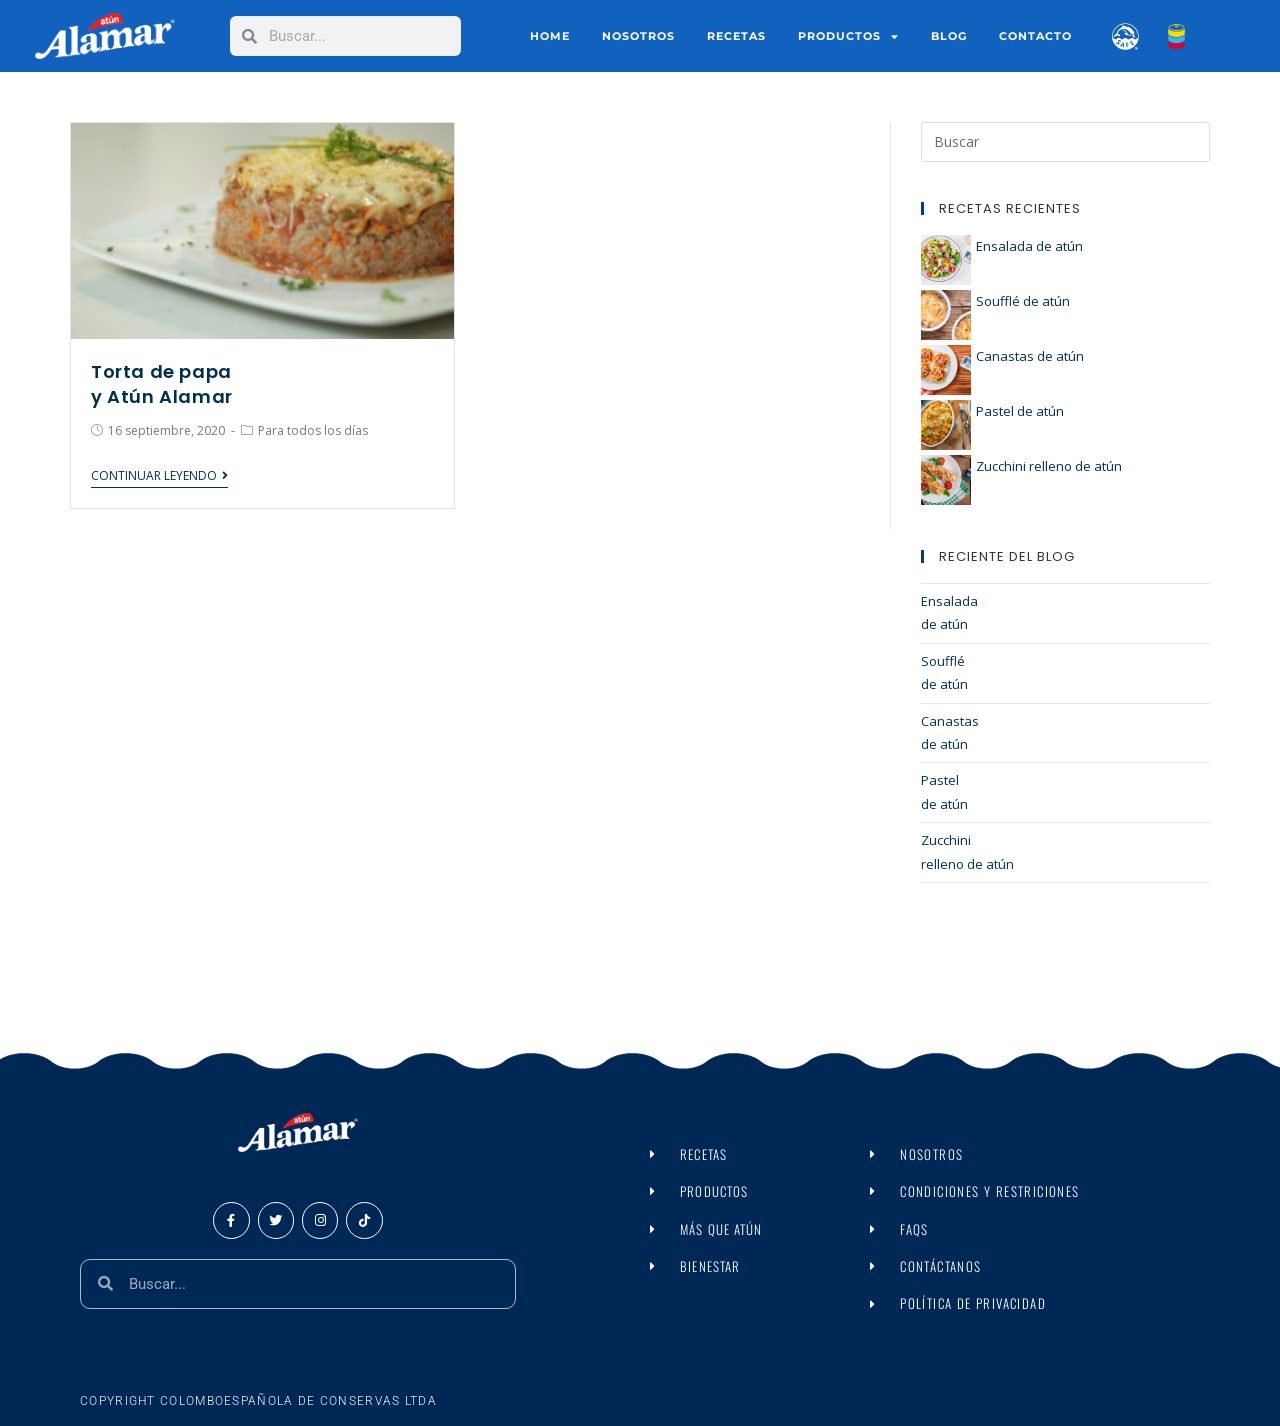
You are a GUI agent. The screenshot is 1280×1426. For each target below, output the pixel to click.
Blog (949, 36)
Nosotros (638, 36)
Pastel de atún (1020, 411)
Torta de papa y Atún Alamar (162, 384)
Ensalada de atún (1029, 246)
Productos (848, 36)
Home (550, 36)
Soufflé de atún (1023, 301)
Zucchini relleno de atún (1049, 466)
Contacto (1035, 36)
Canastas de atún (1030, 356)
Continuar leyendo (159, 476)
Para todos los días (313, 430)
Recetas (736, 36)
